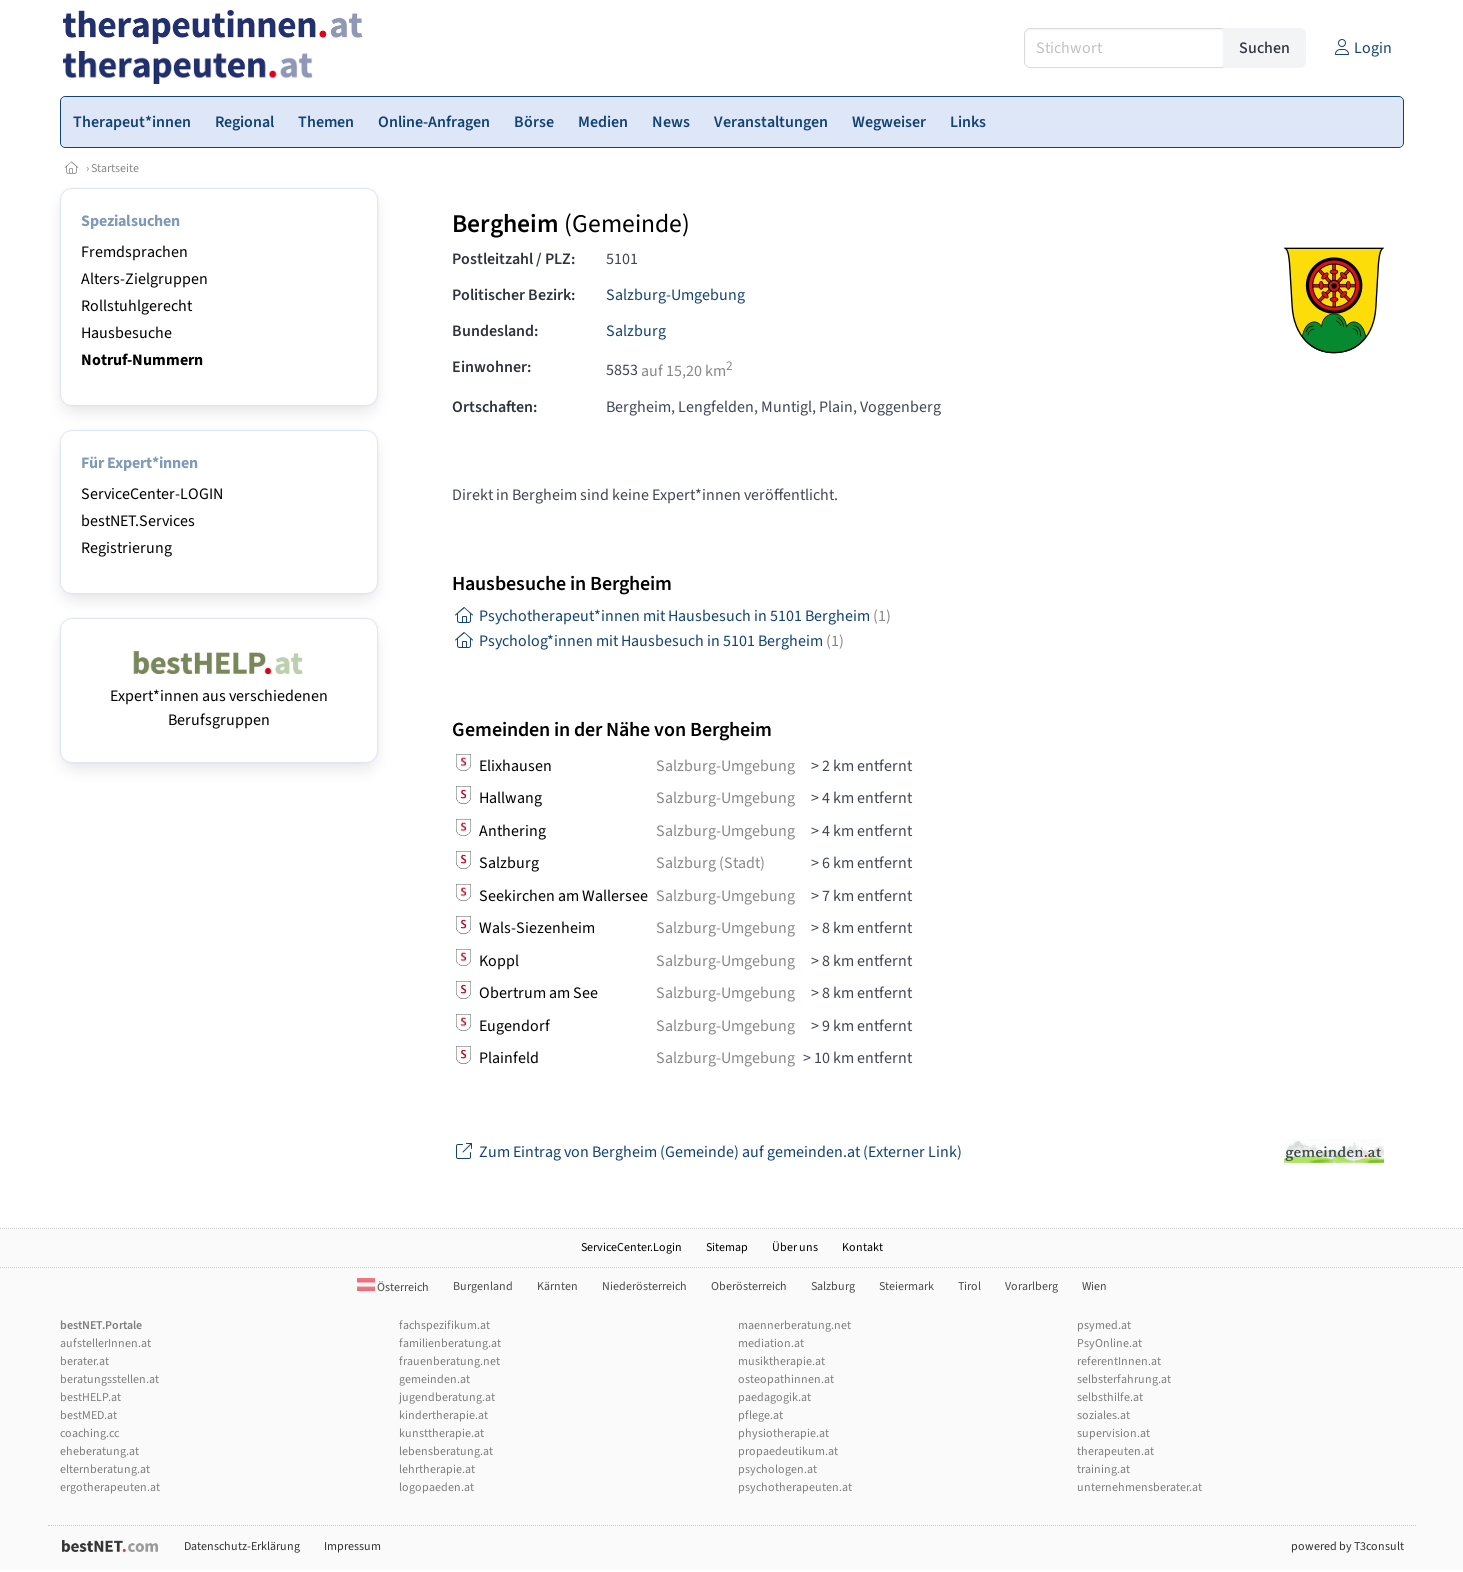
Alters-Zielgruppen (144, 279)
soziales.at (1103, 1415)
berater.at (84, 1361)
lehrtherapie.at (437, 1469)
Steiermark (906, 1286)
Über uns (795, 1247)
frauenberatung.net (449, 1361)
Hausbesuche (126, 333)
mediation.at (771, 1343)
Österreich (393, 1287)
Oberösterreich (749, 1286)
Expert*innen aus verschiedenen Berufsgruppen (219, 696)
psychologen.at (777, 1469)
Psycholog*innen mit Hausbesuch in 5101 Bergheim (648, 641)
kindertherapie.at (443, 1415)
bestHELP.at (90, 1397)
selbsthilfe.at (1110, 1397)
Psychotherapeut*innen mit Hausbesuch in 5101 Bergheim (671, 616)
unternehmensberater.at (1139, 1487)
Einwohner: (491, 367)
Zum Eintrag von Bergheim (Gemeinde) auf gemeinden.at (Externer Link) (707, 1152)
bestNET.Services (138, 521)
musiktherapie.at (781, 1361)
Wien (1094, 1286)
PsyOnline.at (1109, 1343)
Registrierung (126, 548)
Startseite (115, 168)
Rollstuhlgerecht (136, 306)
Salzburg (636, 331)
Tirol (969, 1286)
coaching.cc (89, 1433)
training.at (1103, 1469)
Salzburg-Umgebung (675, 295)
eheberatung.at (99, 1451)
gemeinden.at (434, 1379)
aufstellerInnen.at (105, 1343)
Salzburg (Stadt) (710, 863)
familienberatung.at (450, 1343)
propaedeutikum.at (788, 1451)
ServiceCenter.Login (631, 1247)
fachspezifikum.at (444, 1325)
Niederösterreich (644, 1286)
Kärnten (557, 1286)
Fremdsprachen (134, 252)
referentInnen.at (1119, 1361)
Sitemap (727, 1247)
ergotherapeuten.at (110, 1487)
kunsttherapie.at (441, 1433)
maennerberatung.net (794, 1325)
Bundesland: (495, 331)
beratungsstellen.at (109, 1379)
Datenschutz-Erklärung (242, 1546)
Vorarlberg (1031, 1286)
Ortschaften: (494, 407)
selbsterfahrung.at (1124, 1379)
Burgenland (483, 1286)
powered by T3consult (1347, 1546)
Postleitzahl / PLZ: (513, 259)
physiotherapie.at (783, 1433)
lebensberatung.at (446, 1451)
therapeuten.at (1115, 1451)
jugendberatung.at (447, 1397)
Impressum (352, 1546)
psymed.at (1104, 1325)
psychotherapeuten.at (795, 1487)
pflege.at (760, 1415)
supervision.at (1113, 1433)
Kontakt (862, 1247)
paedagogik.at (774, 1397)
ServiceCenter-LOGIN (152, 494)
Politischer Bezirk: (513, 295)
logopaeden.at (436, 1487)
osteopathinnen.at (786, 1379)
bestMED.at (88, 1415)
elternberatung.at (105, 1469)
